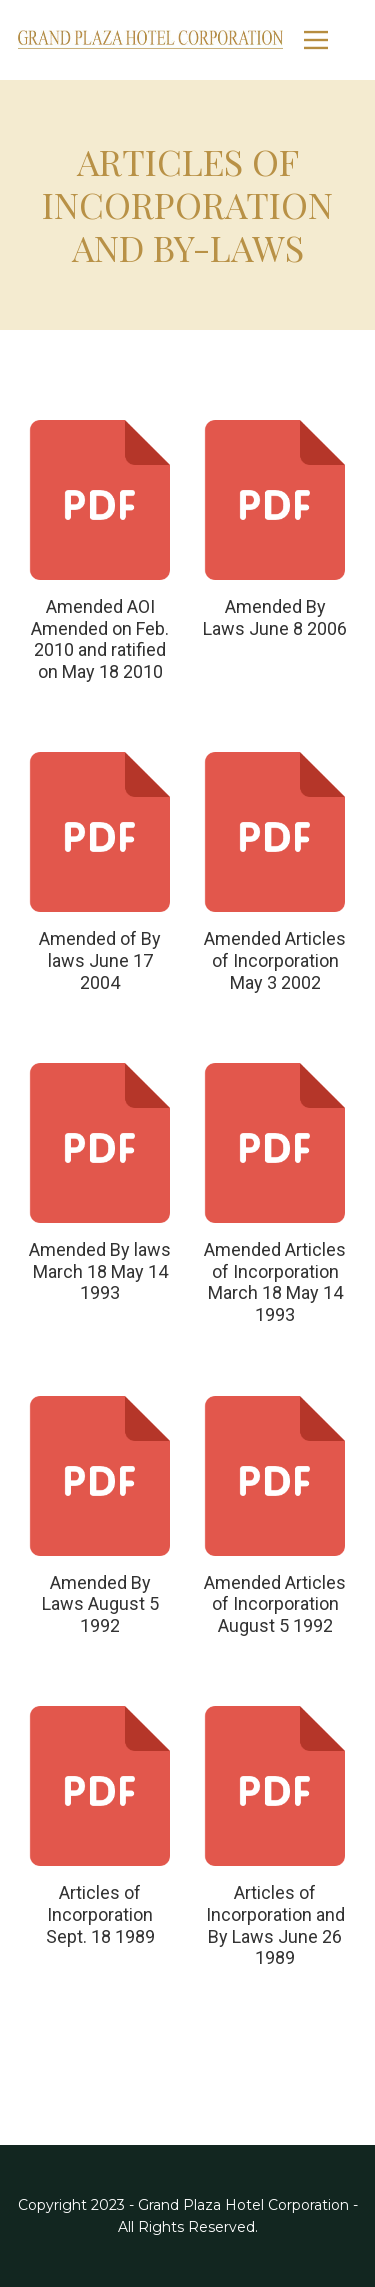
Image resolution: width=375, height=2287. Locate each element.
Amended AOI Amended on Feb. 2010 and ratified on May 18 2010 (100, 639)
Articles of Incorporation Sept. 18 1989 (100, 1914)
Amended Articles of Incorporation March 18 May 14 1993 (275, 1282)
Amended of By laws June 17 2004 (100, 960)
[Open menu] (331, 40)
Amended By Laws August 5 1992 (100, 1604)
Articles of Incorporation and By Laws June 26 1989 (275, 1925)
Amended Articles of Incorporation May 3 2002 (275, 960)
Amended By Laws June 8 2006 (275, 617)
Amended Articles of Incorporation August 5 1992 (275, 1604)
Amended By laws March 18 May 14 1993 (100, 1271)
